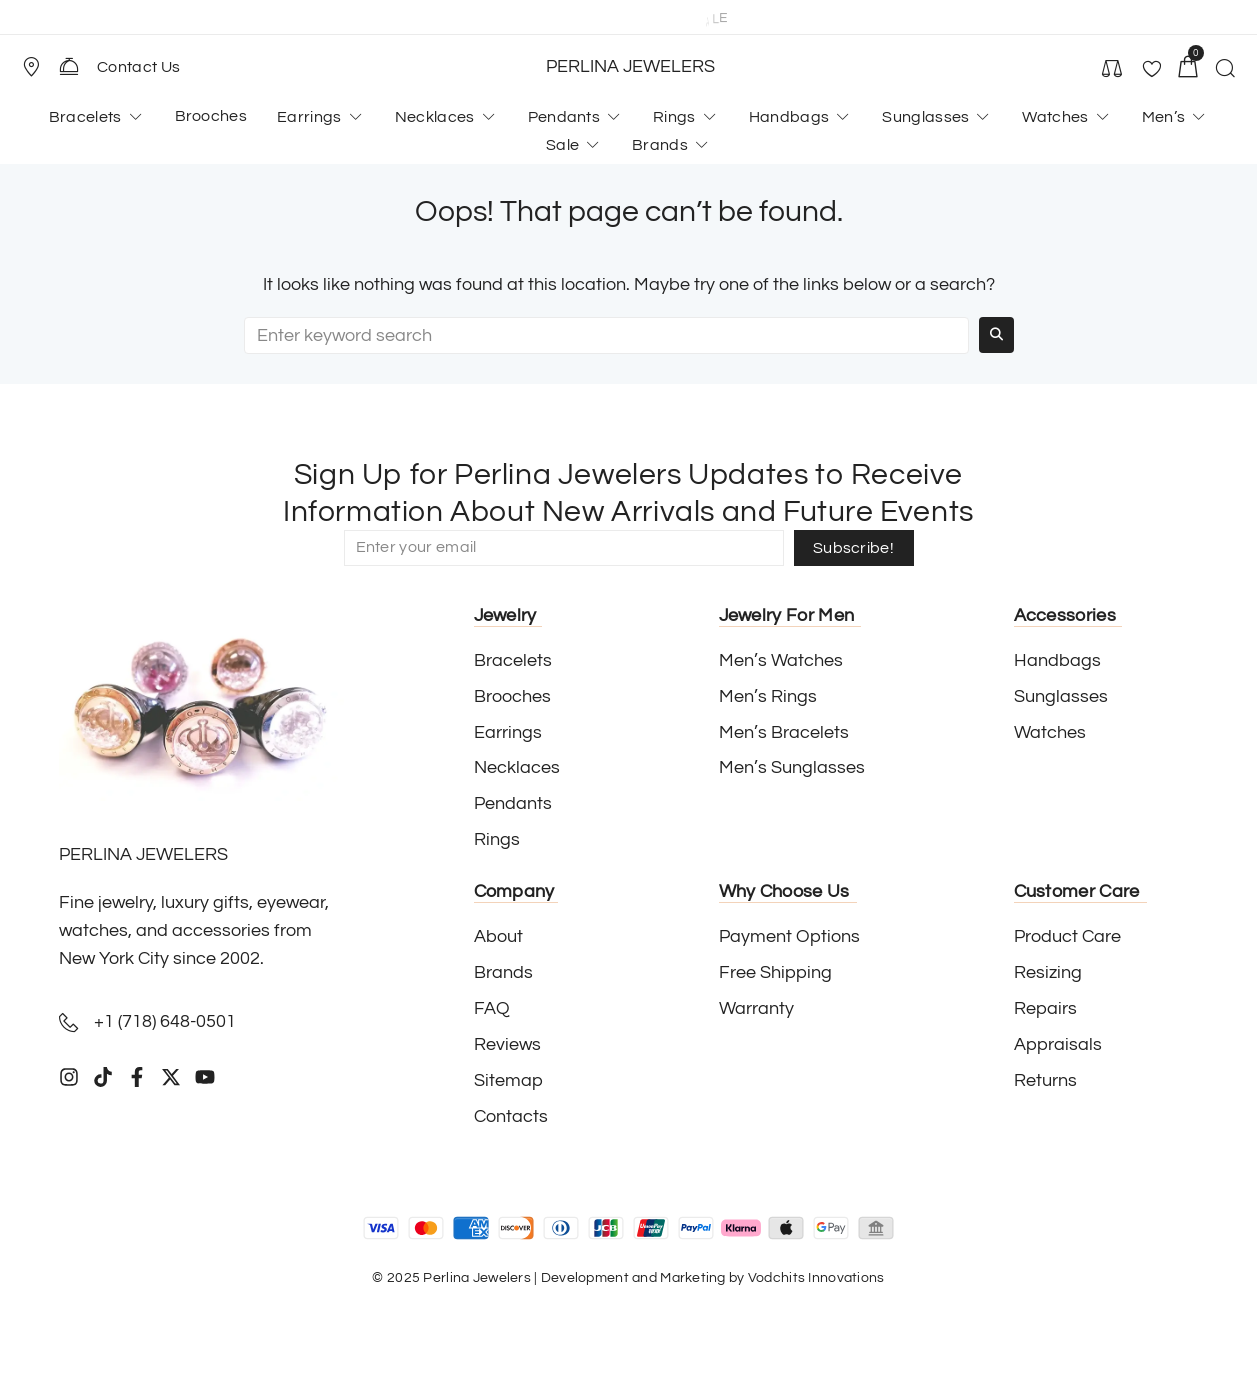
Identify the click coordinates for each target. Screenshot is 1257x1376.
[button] (40, 67)
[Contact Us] (69, 66)
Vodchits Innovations (816, 1278)
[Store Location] (31, 67)
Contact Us (138, 67)
